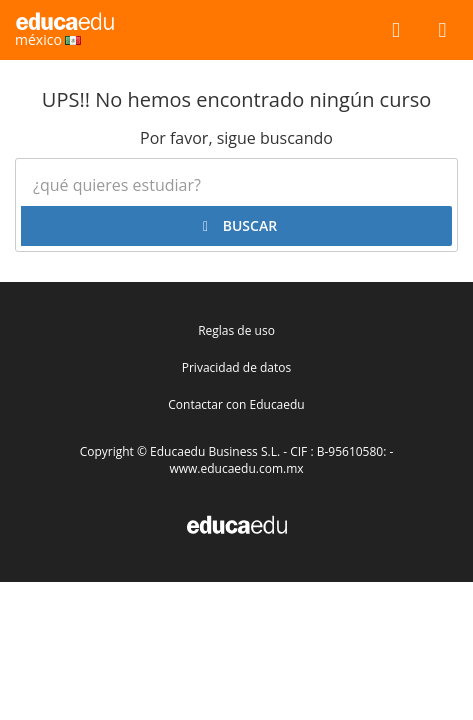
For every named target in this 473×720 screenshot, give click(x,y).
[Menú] (442, 29)
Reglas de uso (236, 330)
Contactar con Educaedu (236, 404)
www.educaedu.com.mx (236, 468)
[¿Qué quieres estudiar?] (236, 185)
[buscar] (395, 29)
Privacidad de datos (236, 367)
